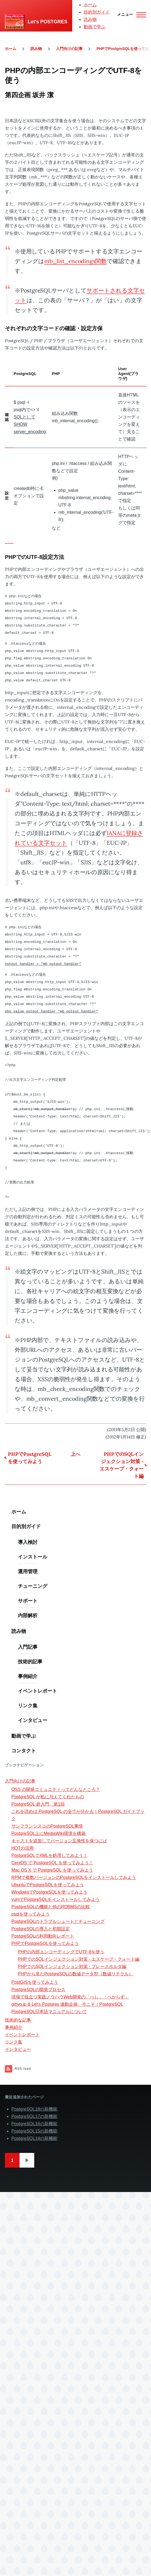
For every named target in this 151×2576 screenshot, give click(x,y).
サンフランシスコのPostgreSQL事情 (47, 1826)
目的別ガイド (97, 12)
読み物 (90, 19)
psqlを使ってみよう (30, 1914)
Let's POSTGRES (47, 21)
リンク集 (27, 1705)
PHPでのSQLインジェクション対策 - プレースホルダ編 (72, 1966)
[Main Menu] (130, 15)
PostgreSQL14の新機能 (34, 2138)
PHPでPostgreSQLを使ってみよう (29, 1458)
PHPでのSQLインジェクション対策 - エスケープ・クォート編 (122, 1465)
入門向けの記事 (69, 48)
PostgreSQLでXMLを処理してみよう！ (49, 1855)
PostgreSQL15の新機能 (34, 2131)
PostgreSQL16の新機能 (34, 2123)
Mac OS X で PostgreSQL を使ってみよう (52, 1870)
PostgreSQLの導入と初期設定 (40, 1928)
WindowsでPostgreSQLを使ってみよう (49, 1892)
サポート (27, 1601)
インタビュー (32, 1720)
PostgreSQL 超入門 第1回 (38, 1804)
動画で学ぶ (94, 26)
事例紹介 (27, 1676)
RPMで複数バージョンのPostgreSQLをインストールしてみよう (73, 1877)
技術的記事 (30, 1661)
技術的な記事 (18, 2020)
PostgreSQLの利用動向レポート (42, 1936)
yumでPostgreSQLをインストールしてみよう (55, 1899)
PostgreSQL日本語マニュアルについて (49, 2011)
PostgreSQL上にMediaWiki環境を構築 (48, 1833)
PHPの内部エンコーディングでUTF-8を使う (61, 1952)
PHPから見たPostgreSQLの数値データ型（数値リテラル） (75, 1974)
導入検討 (27, 1542)
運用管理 (27, 1571)
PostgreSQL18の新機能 (34, 2109)
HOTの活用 (22, 1848)
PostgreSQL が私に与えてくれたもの (47, 1796)
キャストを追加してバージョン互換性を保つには (59, 1840)
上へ (75, 1454)
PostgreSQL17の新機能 (34, 2116)
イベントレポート (37, 1691)
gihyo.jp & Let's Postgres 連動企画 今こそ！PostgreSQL (67, 2004)
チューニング (32, 1586)
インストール (32, 1557)
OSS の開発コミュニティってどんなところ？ (55, 1789)
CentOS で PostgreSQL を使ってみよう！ (52, 1862)
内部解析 (27, 1615)
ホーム (90, 4)
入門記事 (27, 1647)
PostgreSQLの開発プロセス (38, 1989)
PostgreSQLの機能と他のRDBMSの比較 (50, 1906)
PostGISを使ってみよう (34, 1982)
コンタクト (23, 1750)
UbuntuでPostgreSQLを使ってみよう (47, 1884)
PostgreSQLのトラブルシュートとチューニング (58, 1921)
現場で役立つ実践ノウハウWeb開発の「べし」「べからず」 (70, 1997)
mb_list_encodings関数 (75, 261)
